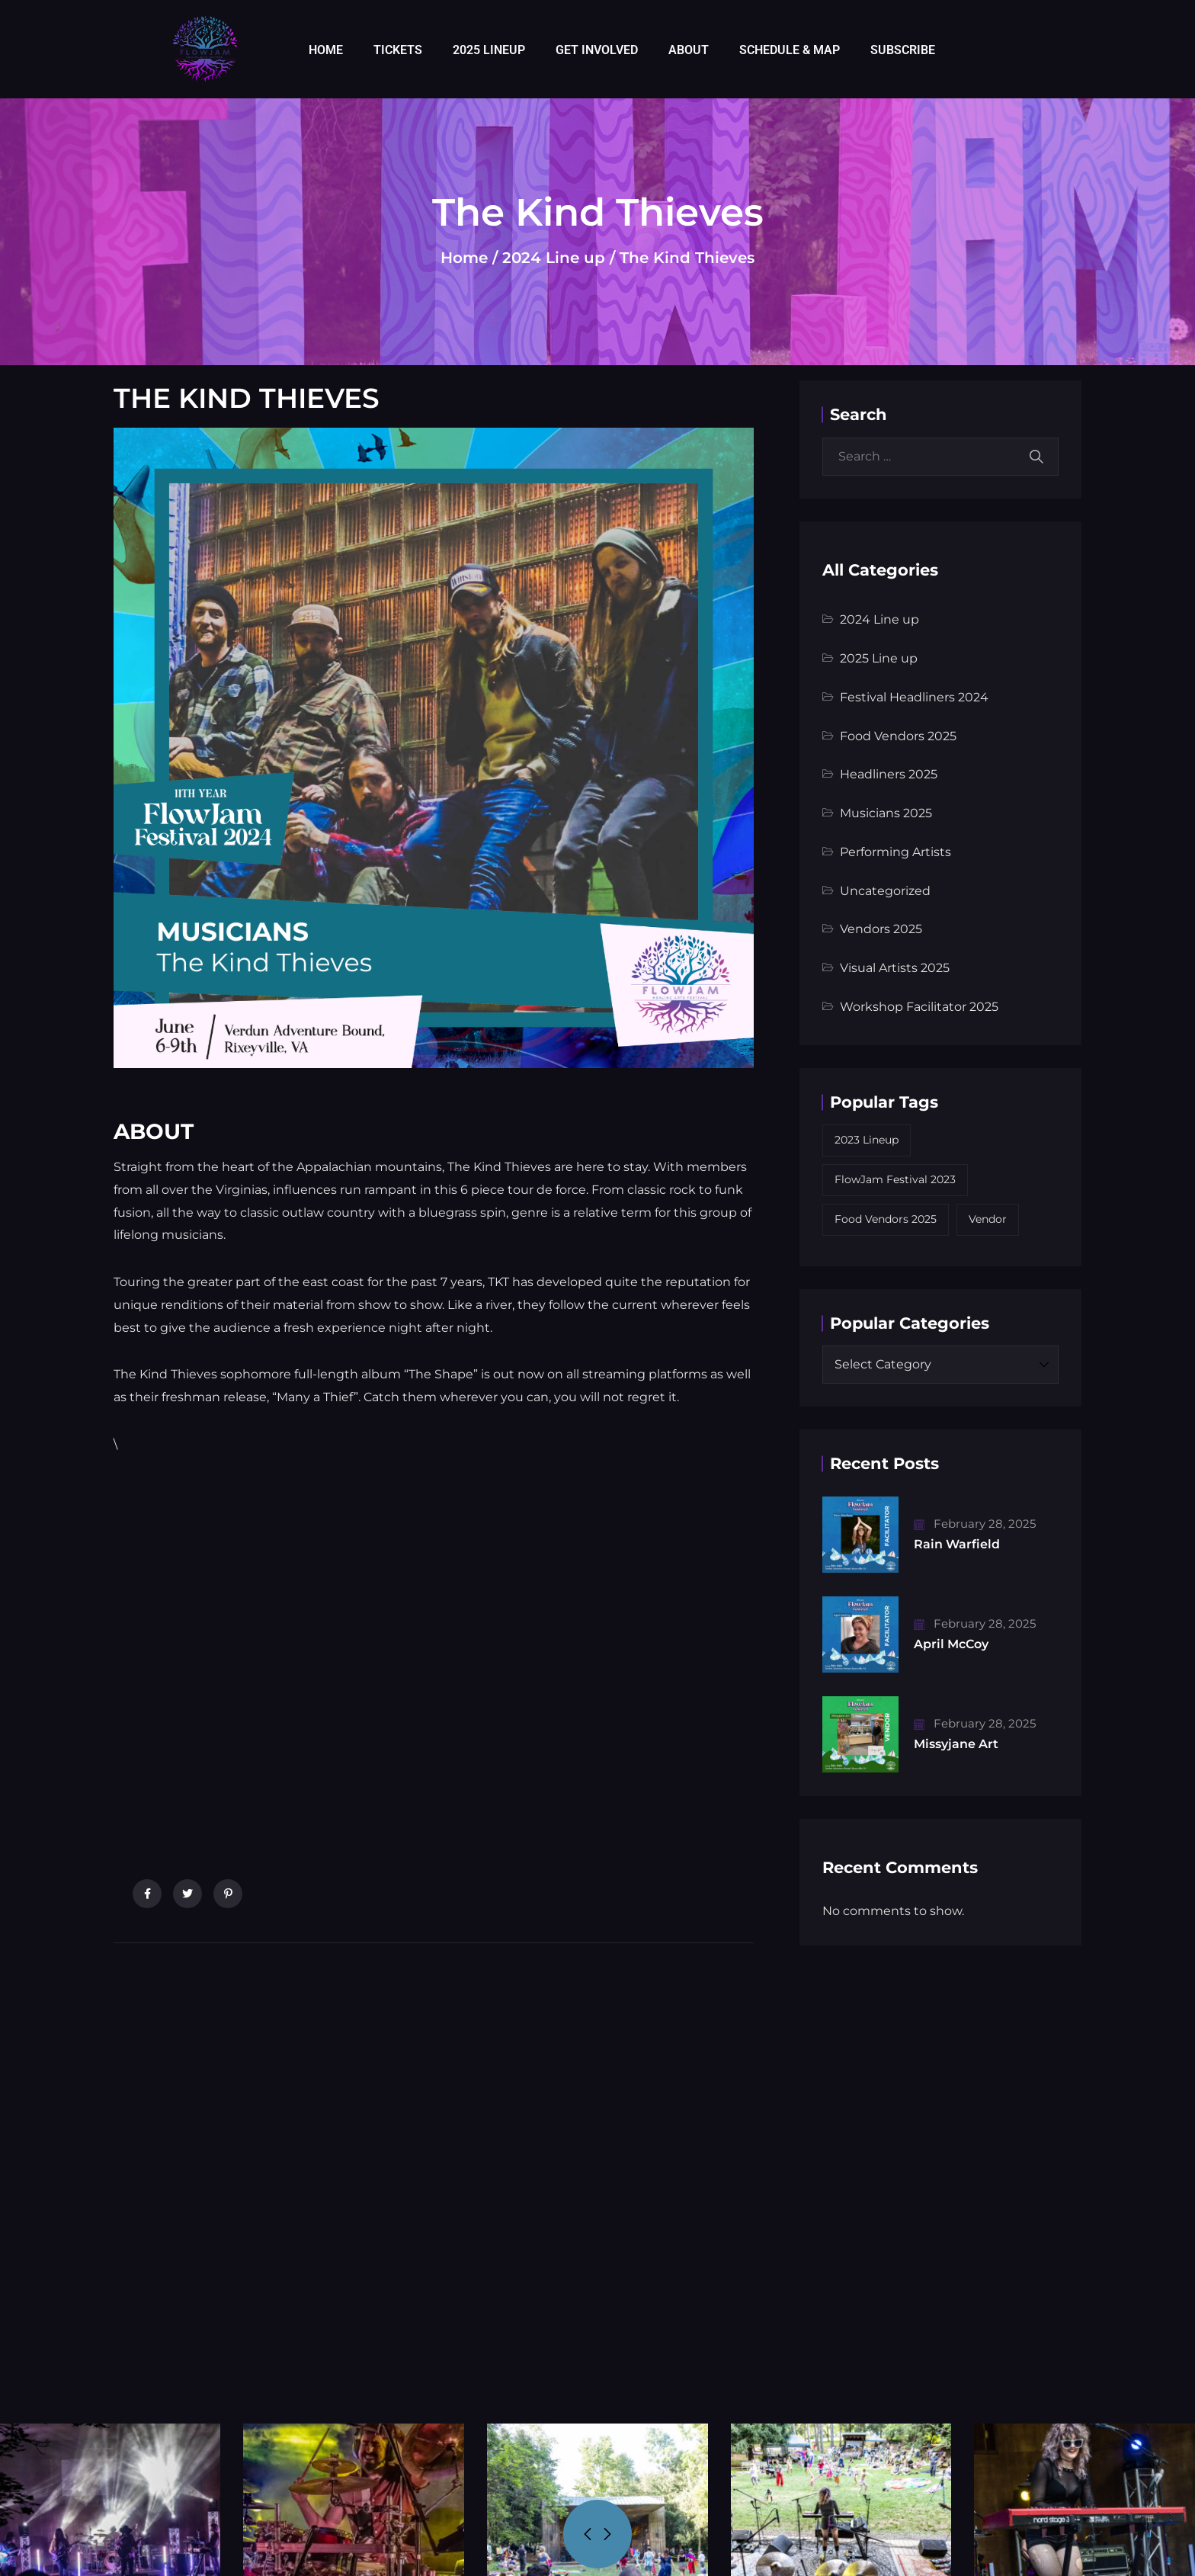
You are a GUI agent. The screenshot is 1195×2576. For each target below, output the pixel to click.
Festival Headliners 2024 (914, 697)
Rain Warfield (957, 1544)
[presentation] (587, 2534)
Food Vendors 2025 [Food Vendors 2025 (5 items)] (886, 1219)
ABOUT (688, 50)
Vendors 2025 (881, 929)
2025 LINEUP (489, 50)
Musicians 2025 (886, 813)
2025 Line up (879, 658)
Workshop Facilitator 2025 (919, 1006)
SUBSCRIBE (902, 50)
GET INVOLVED (597, 50)
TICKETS (397, 50)
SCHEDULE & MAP (789, 50)
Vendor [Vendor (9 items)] (988, 1219)
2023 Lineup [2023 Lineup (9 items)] (867, 1140)
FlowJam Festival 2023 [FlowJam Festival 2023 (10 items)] (895, 1179)
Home (464, 258)
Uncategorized (885, 891)
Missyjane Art (956, 1744)
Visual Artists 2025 (895, 968)
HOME (326, 50)
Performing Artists (895, 852)
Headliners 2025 (888, 774)
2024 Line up (553, 258)
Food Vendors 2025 (898, 736)
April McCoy (951, 1644)
